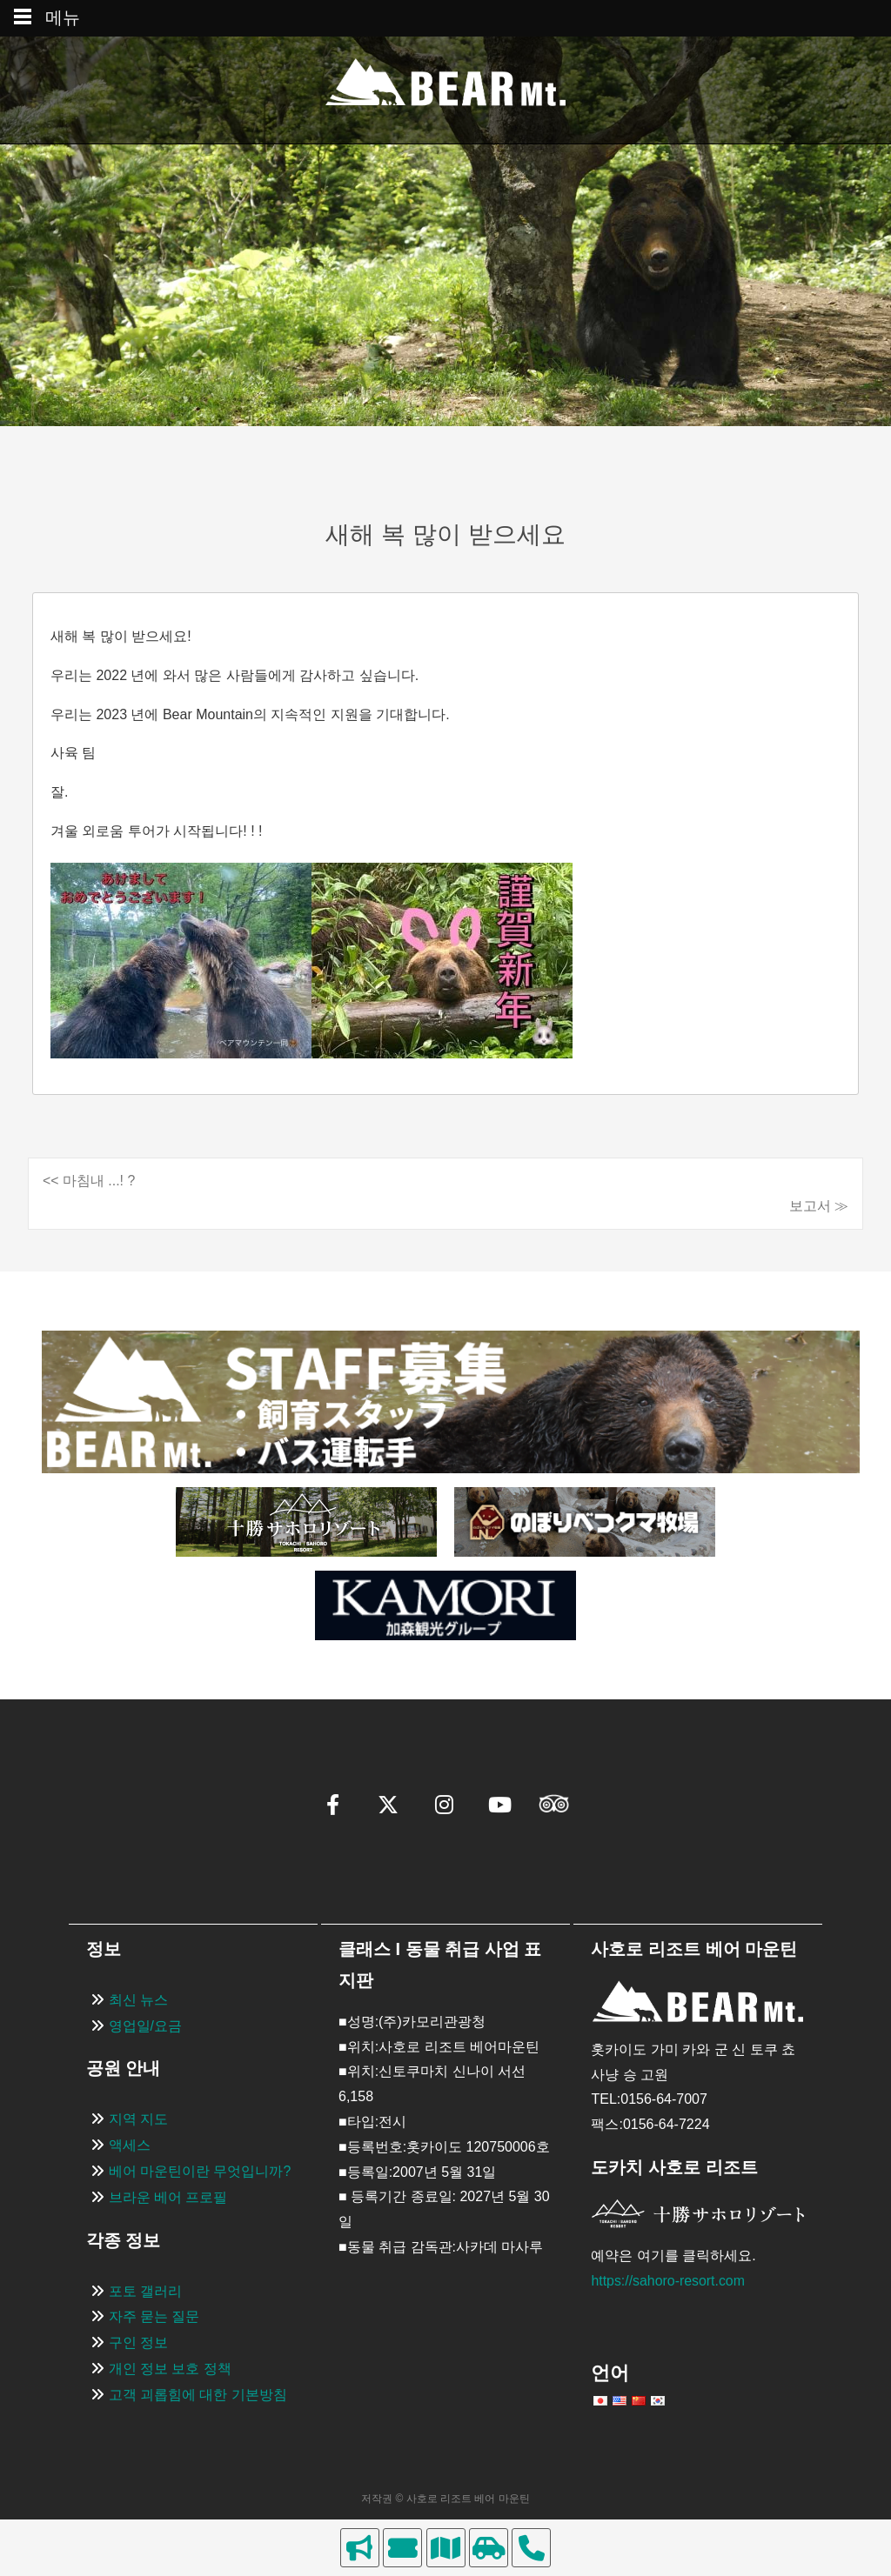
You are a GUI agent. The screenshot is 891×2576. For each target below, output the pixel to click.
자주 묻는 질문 (154, 2317)
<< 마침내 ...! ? (89, 1180)
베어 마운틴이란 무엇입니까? (200, 2171)
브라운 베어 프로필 (168, 2197)
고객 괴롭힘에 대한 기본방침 (198, 2394)
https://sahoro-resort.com (668, 2280)
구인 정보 (138, 2342)
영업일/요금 (145, 2026)
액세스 (130, 2145)
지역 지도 (138, 2119)
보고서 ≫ (818, 1205)
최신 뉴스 (138, 1999)
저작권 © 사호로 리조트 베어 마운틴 (445, 2499)
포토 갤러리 (145, 2291)
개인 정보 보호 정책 (170, 2368)
